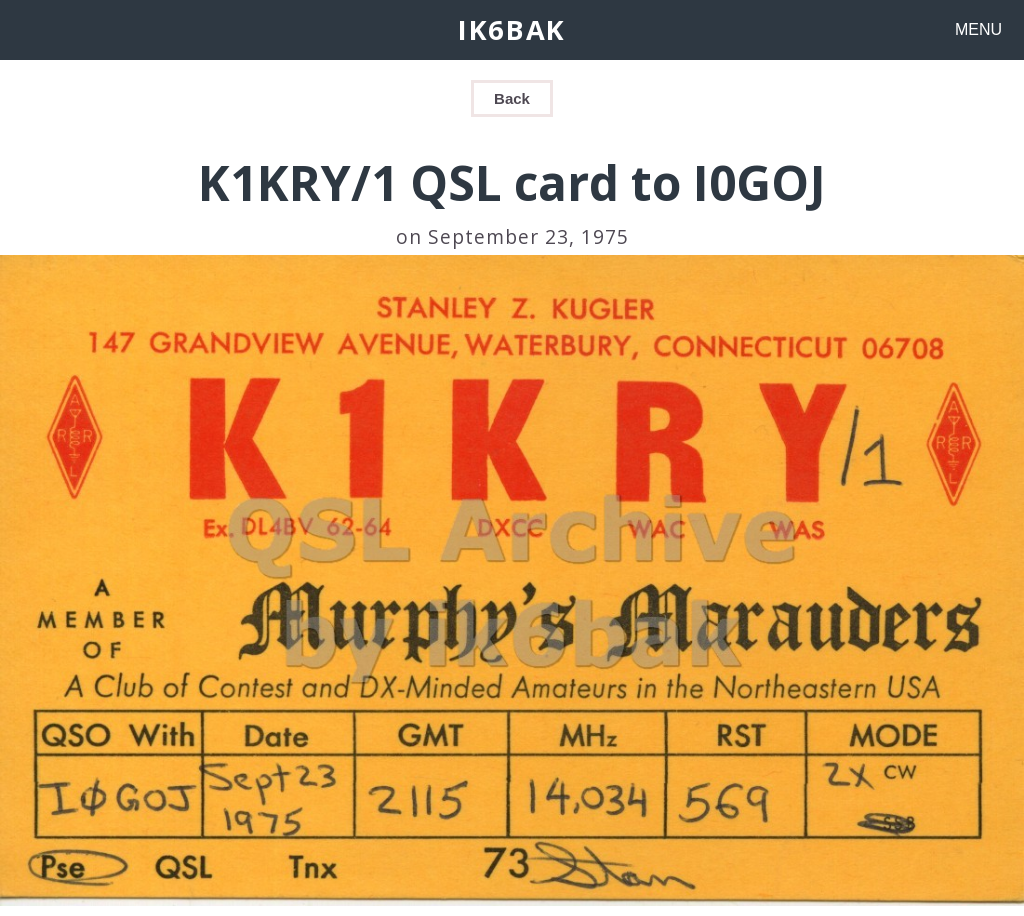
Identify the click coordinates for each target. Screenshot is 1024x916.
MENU (978, 29)
